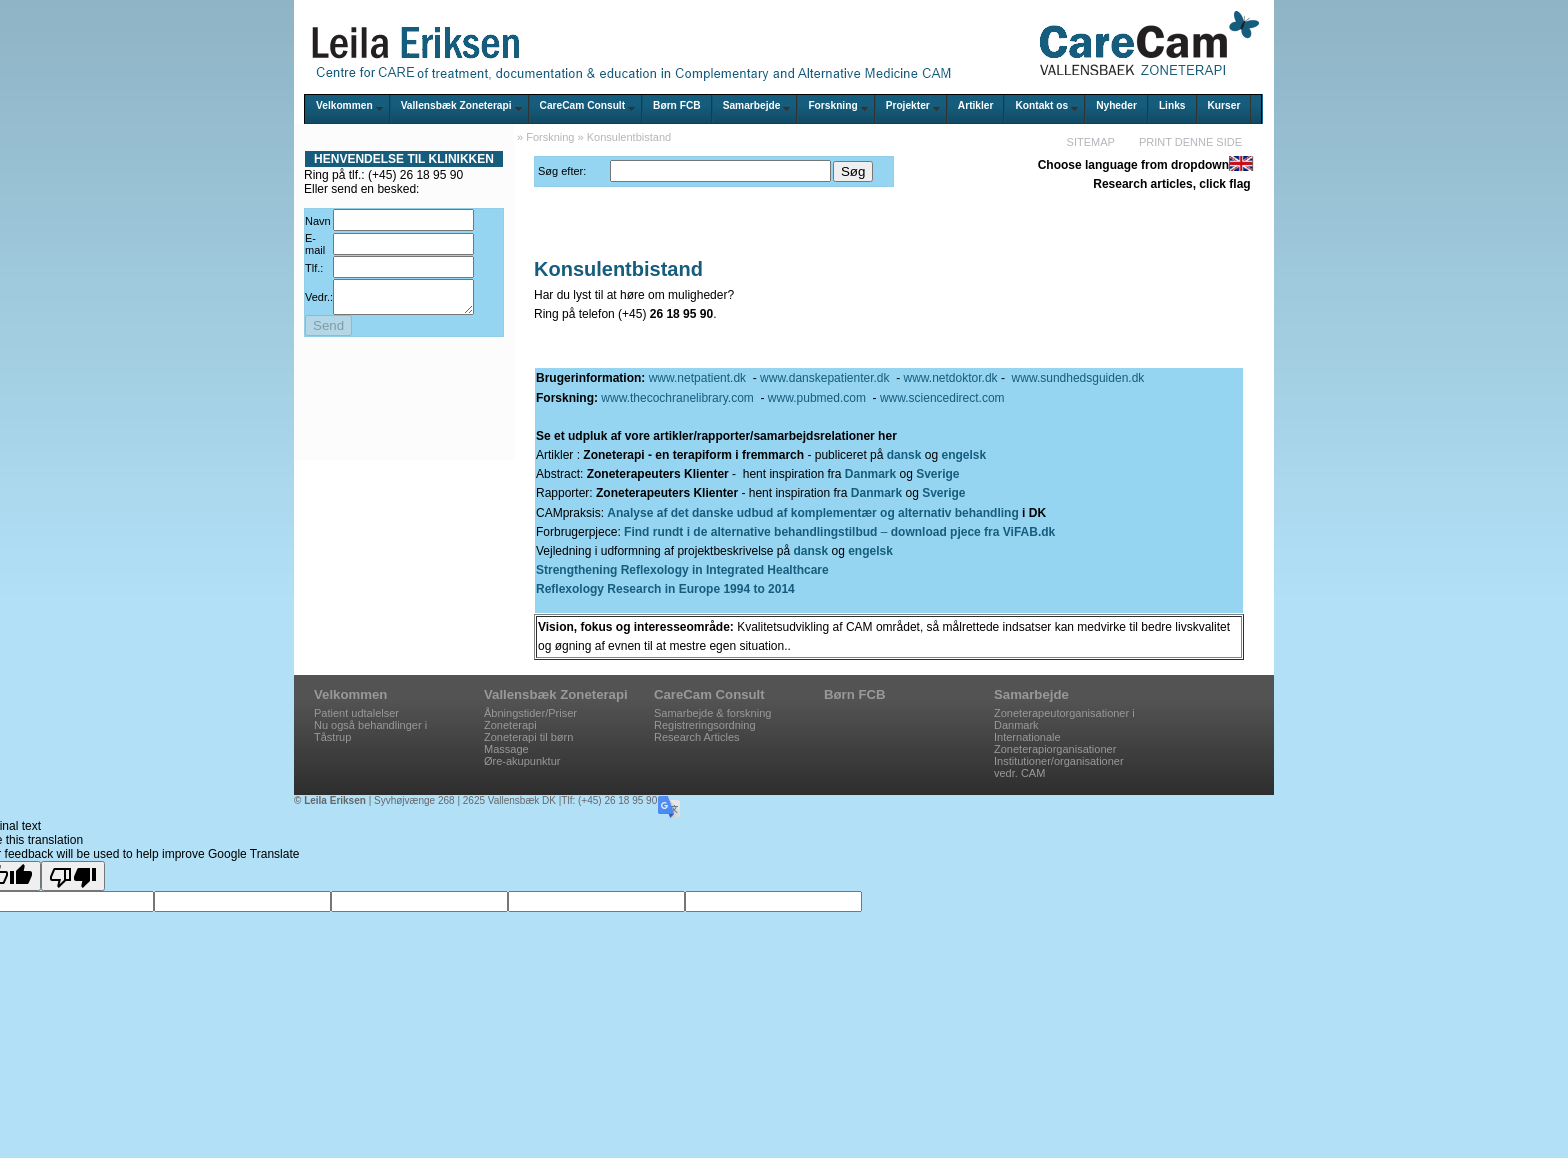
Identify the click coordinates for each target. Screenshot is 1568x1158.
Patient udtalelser (356, 713)
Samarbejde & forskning (712, 713)
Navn (318, 221)
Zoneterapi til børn (528, 737)
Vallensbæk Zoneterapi (456, 105)
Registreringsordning (705, 725)
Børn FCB (677, 105)
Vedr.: (319, 300)
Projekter (908, 105)
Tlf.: (314, 268)
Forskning (832, 105)
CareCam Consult (582, 105)
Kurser (1224, 105)
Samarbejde (752, 105)
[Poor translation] (73, 876)
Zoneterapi (510, 725)
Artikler (976, 105)
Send (328, 331)
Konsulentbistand (629, 137)
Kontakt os (1041, 105)
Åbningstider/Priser (530, 713)
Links (1172, 105)
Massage (506, 749)
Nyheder (1116, 105)
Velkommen (344, 105)
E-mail (315, 244)
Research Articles (697, 737)
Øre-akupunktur (522, 761)
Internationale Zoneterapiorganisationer (1055, 743)
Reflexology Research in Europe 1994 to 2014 (665, 589)
